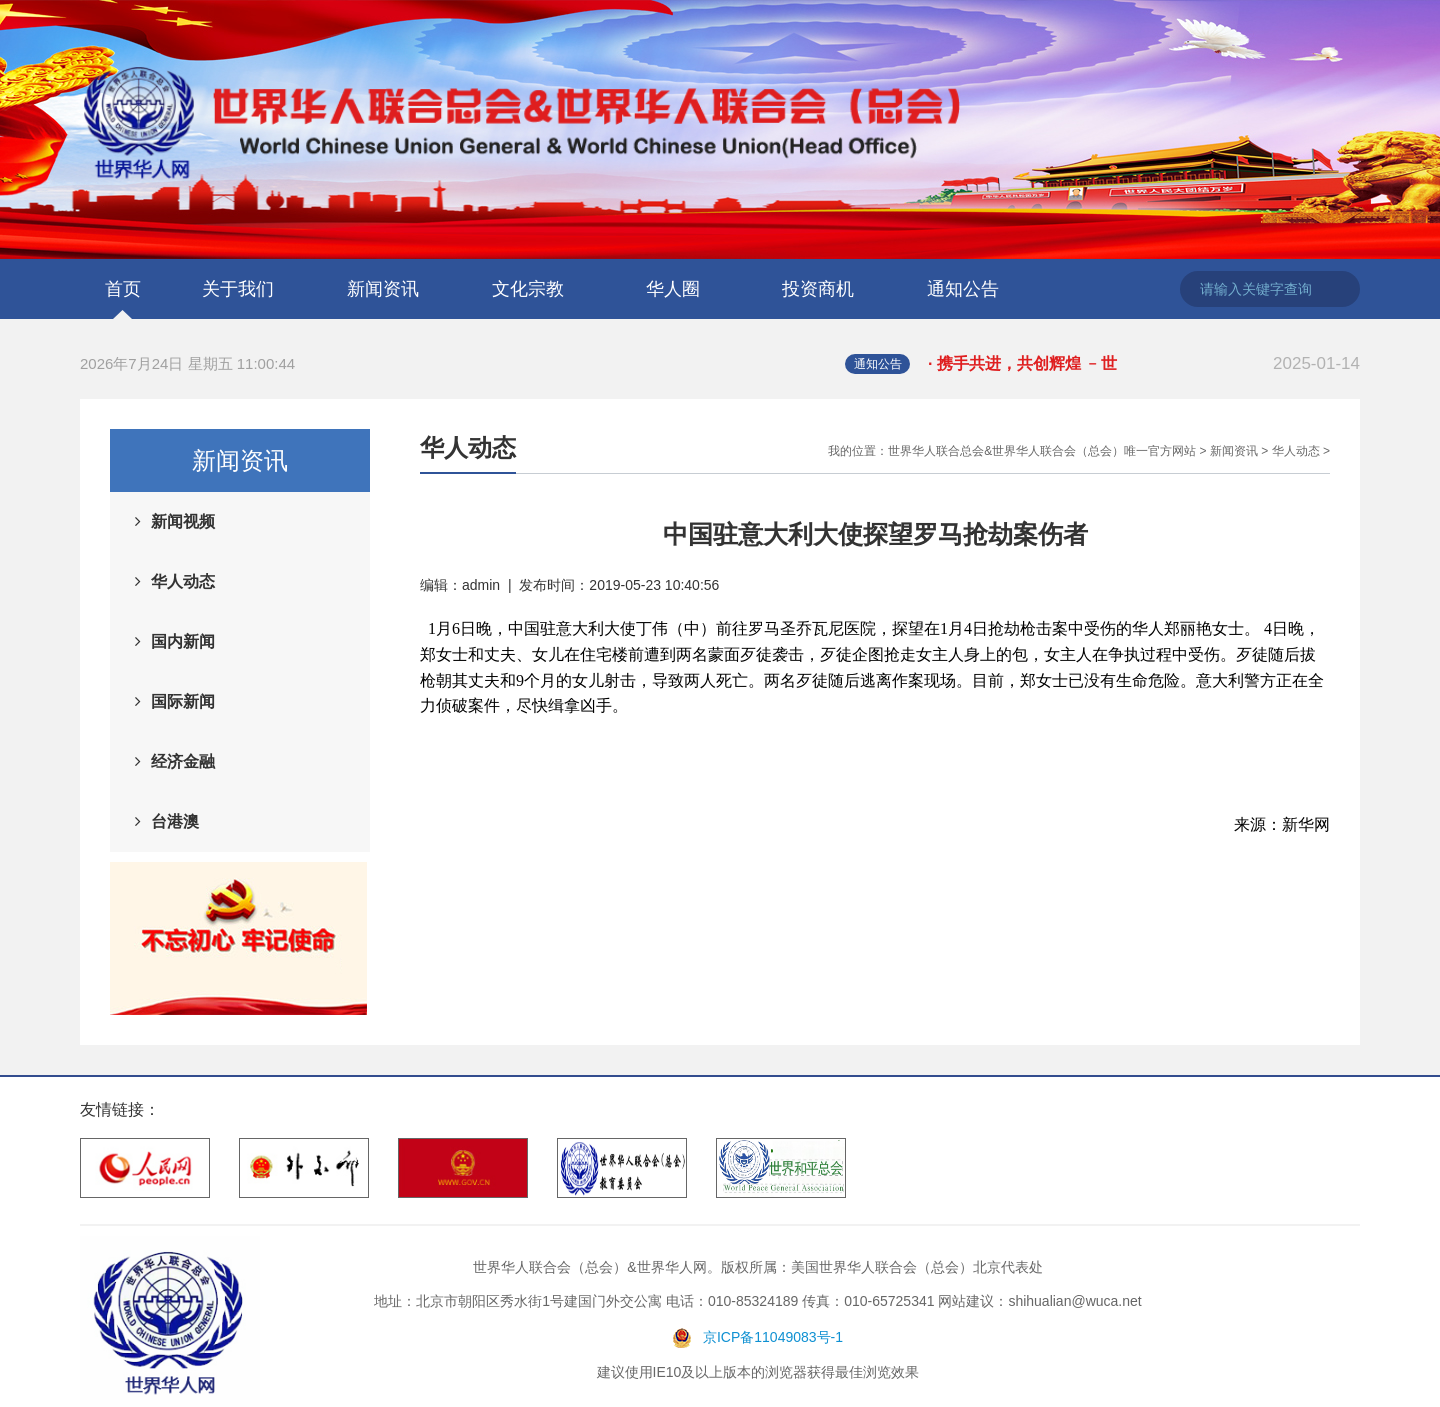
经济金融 (183, 761)
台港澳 (175, 821)
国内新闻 (183, 641)
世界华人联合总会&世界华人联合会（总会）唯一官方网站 (1042, 451)
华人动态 (183, 581)
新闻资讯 (383, 289)
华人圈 (673, 289)
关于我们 (238, 289)
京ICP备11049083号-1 (773, 1337)
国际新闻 (183, 701)
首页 (123, 289)
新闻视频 (183, 521)
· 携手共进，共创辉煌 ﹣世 (1144, 364)
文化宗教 (528, 289)
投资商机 (818, 289)
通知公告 (963, 289)
